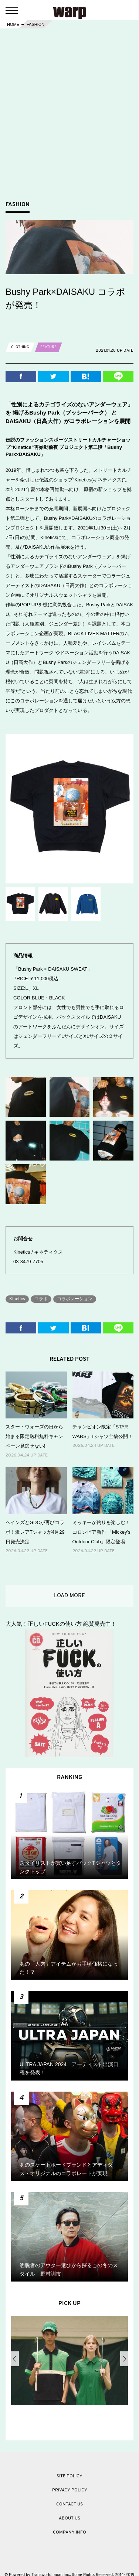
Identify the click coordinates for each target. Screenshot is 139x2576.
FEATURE (48, 347)
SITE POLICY (69, 2476)
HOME (13, 24)
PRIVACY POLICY (69, 2490)
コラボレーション (74, 1299)
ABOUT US (69, 2518)
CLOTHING (20, 347)
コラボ (41, 1299)
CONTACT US (69, 2504)
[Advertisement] (69, 123)
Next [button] (124, 2358)
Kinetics (17, 1299)
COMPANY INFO (69, 2532)
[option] (69, 2362)
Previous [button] (15, 2358)
